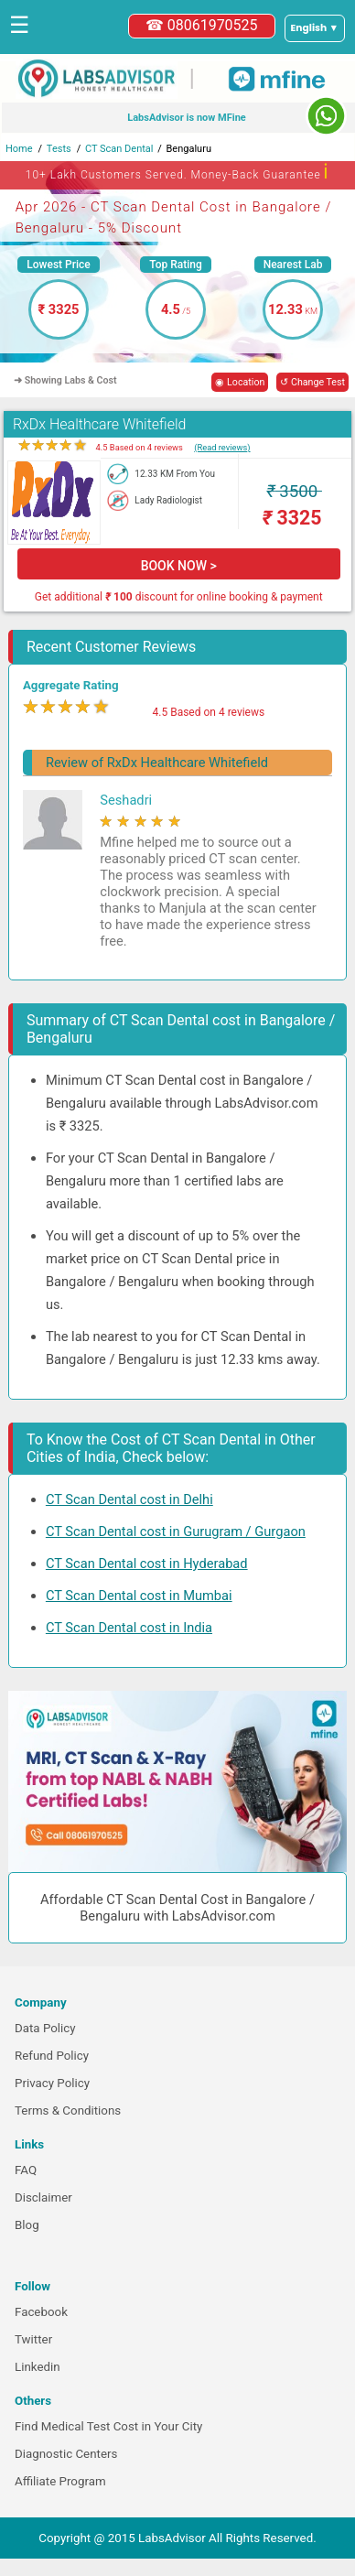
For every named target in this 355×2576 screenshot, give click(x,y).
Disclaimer (43, 2197)
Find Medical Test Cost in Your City (108, 2426)
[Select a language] (315, 28)
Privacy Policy (52, 2083)
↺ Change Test (312, 382)
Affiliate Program (60, 2481)
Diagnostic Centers (66, 2454)
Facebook (41, 2312)
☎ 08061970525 (201, 25)
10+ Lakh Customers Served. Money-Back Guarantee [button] (177, 171)
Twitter (33, 2339)
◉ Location (239, 382)
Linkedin (37, 2367)
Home (19, 149)
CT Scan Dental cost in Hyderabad (147, 1563)
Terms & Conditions (68, 2110)
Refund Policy (52, 2055)
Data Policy (45, 2028)
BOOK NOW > (179, 565)
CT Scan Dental (119, 149)
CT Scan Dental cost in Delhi (129, 1499)
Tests (59, 149)
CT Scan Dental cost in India (129, 1627)
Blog (27, 2225)
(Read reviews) (222, 447)
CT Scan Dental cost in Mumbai (139, 1595)
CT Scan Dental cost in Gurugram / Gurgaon (176, 1531)
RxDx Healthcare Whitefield (100, 424)
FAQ (26, 2170)
